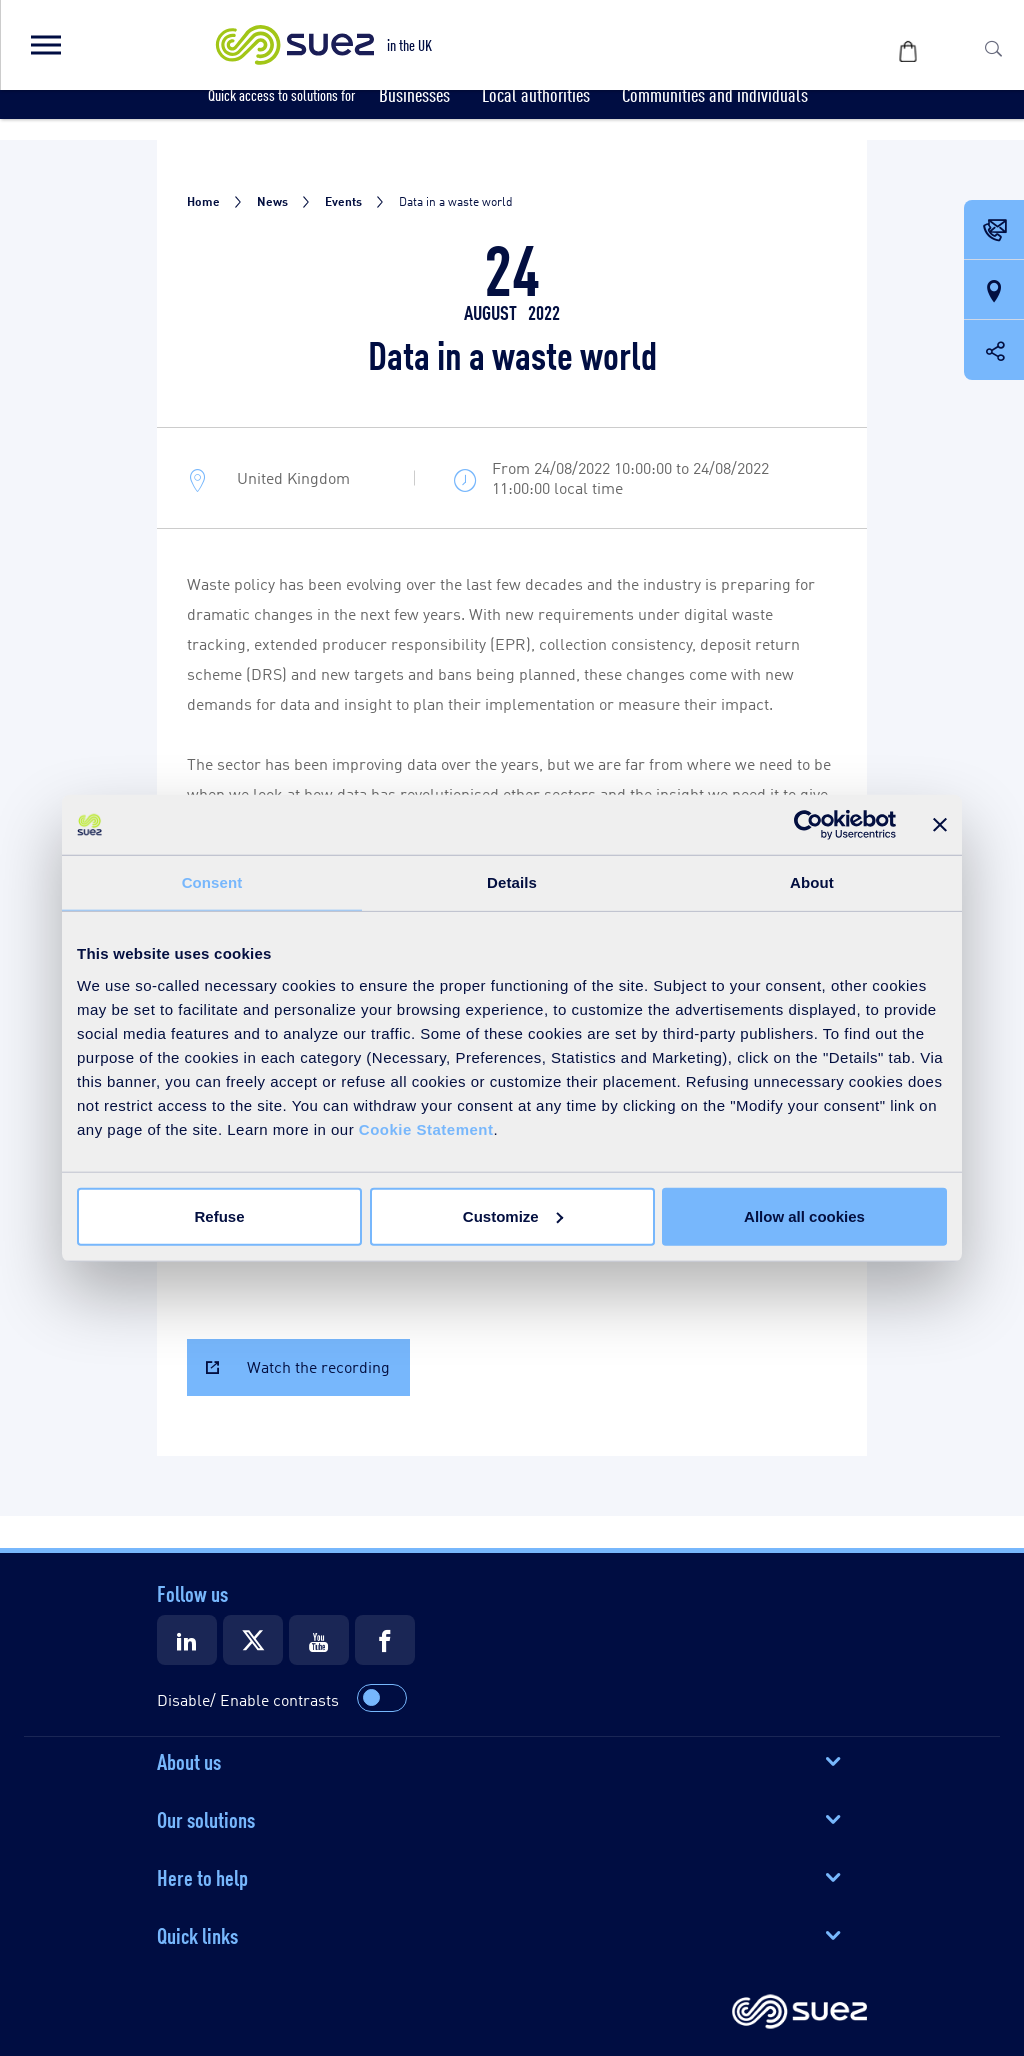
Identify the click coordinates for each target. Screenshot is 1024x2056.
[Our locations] (994, 291)
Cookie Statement (426, 1128)
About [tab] (812, 882)
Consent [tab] (212, 882)
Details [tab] (512, 882)
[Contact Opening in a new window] (994, 231)
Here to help (202, 1876)
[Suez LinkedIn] (187, 1640)
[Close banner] (940, 825)
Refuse (219, 1215)
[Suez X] (253, 1640)
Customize (513, 1215)
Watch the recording (318, 1366)
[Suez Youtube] (319, 1640)
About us (189, 1760)
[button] (45, 45)
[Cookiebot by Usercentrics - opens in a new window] (808, 825)
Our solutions (206, 1818)
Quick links (197, 1934)
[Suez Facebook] (385, 1640)
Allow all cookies (804, 1215)
